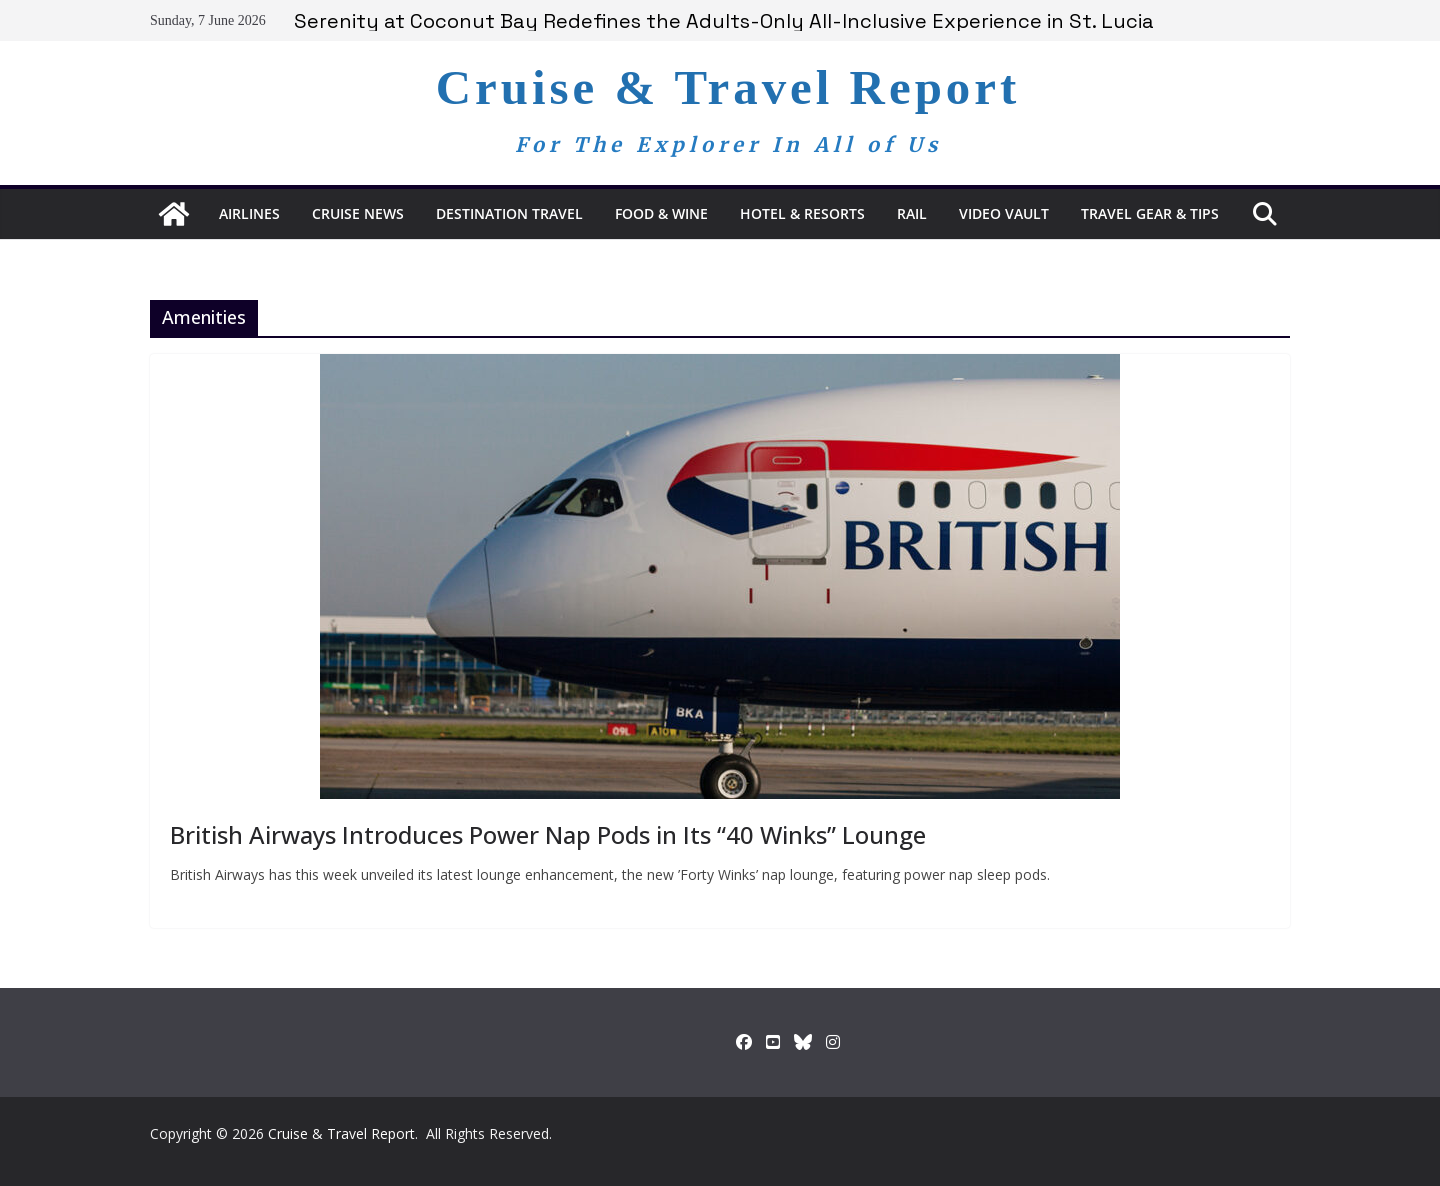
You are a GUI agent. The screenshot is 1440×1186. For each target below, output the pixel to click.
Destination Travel (509, 213)
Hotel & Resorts (802, 213)
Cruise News (358, 213)
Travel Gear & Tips (1150, 213)
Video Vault (1004, 213)
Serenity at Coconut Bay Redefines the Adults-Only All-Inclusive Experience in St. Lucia (724, 21)
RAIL (912, 213)
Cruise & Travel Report (728, 87)
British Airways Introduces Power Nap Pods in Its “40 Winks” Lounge (548, 834)
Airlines (249, 213)
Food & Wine (661, 213)
